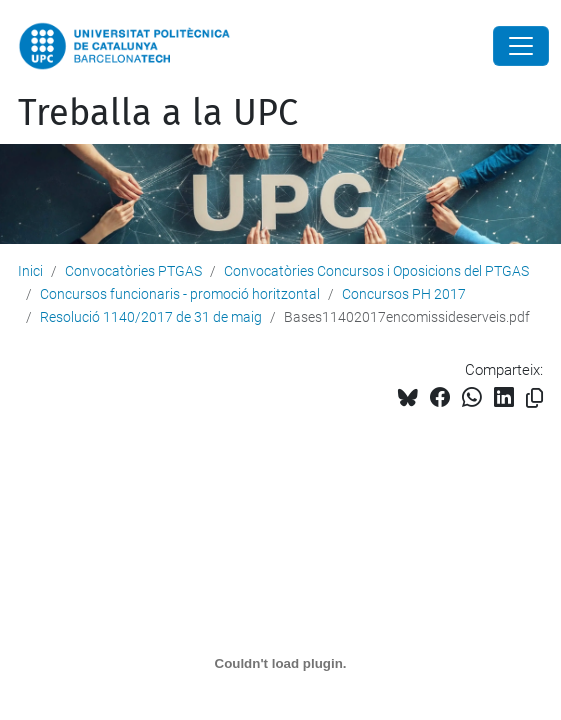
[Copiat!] (534, 398)
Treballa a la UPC (158, 113)
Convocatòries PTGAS (133, 271)
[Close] (521, 46)
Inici (30, 271)
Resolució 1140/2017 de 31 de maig (151, 317)
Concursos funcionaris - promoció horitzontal (180, 294)
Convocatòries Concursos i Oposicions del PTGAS (376, 271)
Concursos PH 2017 (404, 294)
